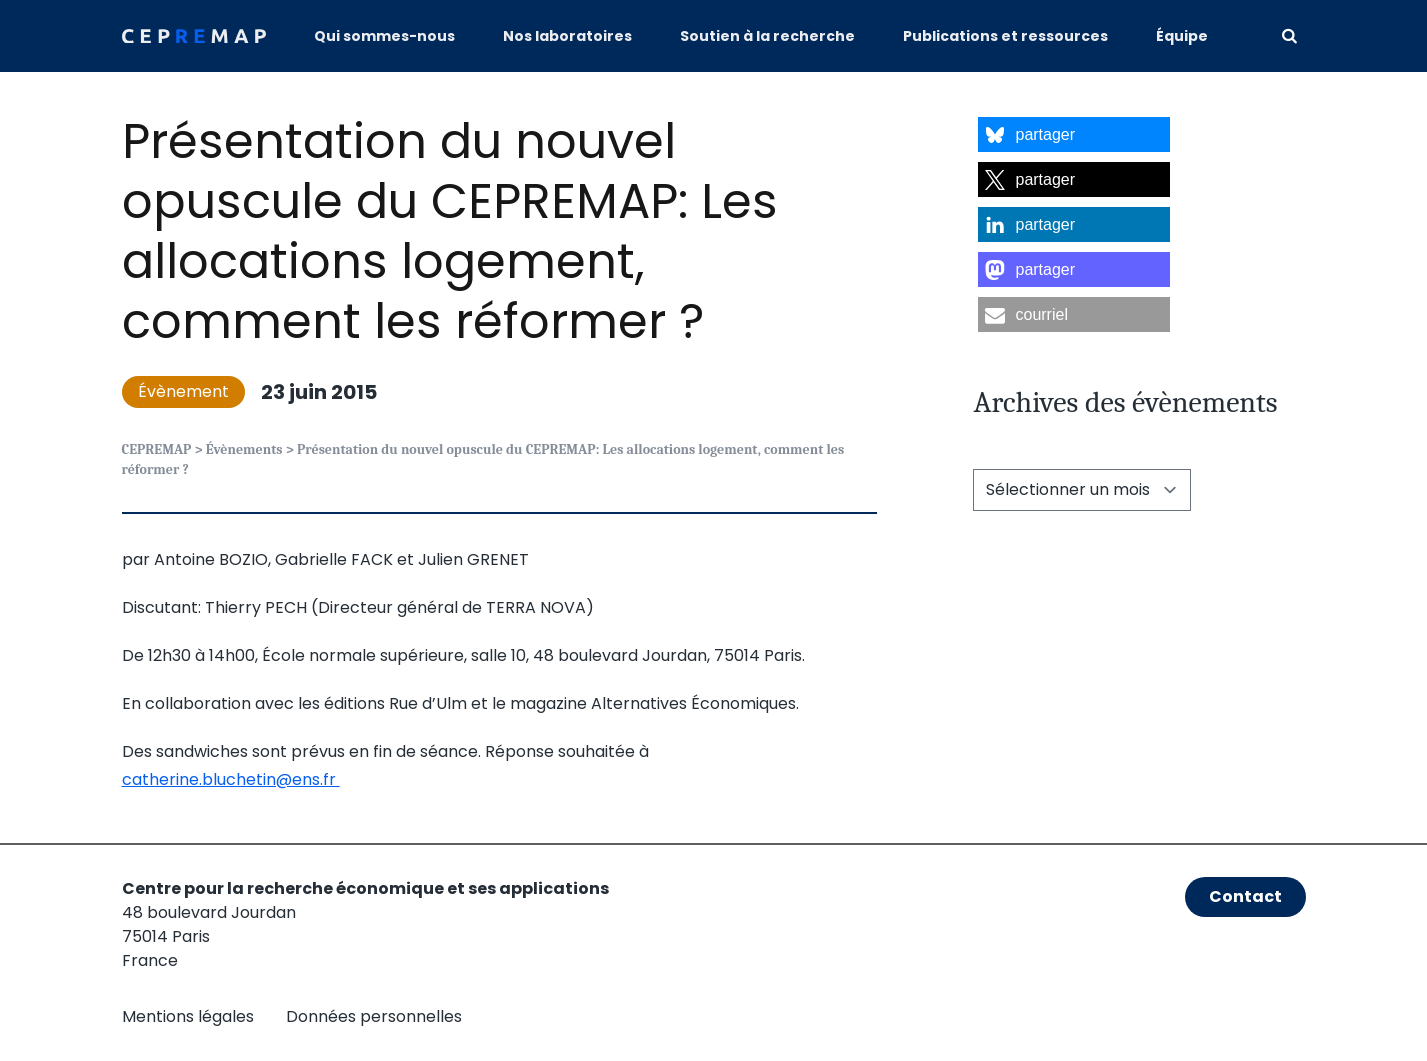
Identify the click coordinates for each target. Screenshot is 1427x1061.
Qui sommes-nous (384, 36)
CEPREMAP (157, 449)
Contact (1245, 896)
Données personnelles (374, 1016)
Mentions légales (188, 1016)
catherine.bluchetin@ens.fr (231, 779)
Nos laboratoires (567, 36)
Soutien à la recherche (767, 36)
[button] (1074, 134)
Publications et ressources (1005, 36)
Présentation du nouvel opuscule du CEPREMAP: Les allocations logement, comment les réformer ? (450, 231)
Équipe (1182, 36)
